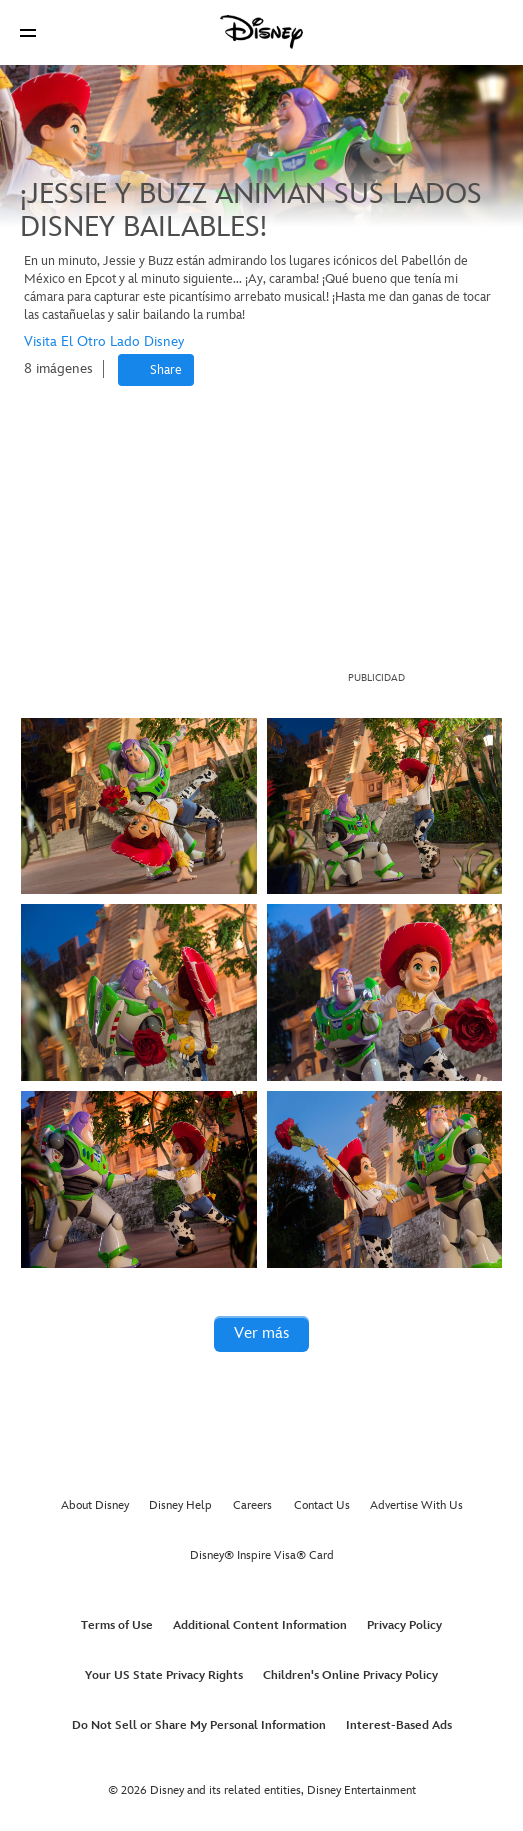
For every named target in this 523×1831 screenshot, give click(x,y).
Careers (252, 1505)
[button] (28, 32)
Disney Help (180, 1505)
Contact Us (322, 1505)
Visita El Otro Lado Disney (104, 341)
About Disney (95, 1505)
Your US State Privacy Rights (164, 1675)
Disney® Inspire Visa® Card (262, 1555)
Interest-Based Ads (399, 1725)
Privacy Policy (404, 1625)
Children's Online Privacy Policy (350, 1675)
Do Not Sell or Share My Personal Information (199, 1725)
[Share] (156, 370)
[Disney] (262, 32)
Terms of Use (117, 1625)
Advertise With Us (416, 1505)
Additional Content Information (260, 1625)
